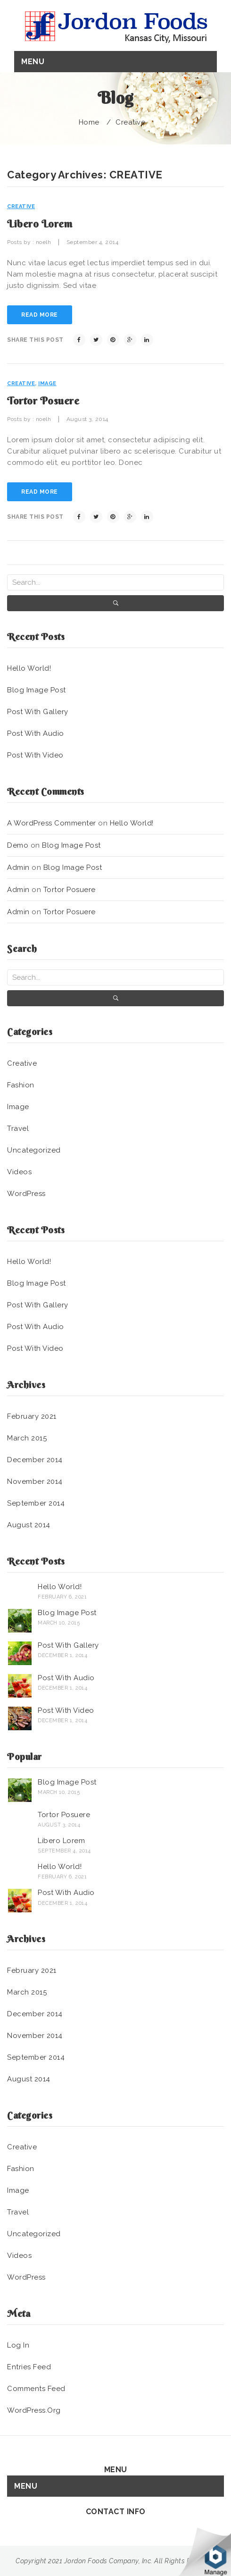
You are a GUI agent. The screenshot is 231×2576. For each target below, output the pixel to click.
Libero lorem (39, 223)
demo (17, 845)
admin (18, 867)
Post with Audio (35, 733)
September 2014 (36, 1503)
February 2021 (32, 1416)
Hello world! (29, 668)
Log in (18, 2345)
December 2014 (35, 1460)
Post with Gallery (37, 711)
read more (39, 314)
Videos (19, 1172)
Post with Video (35, 755)
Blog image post (36, 690)
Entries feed (29, 2367)
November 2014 (35, 1481)
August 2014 (28, 1525)
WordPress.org (34, 2410)
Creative (130, 122)
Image (47, 383)
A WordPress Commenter (51, 823)
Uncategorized (34, 1150)
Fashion (20, 1085)
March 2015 (27, 1438)
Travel (18, 1128)
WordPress (26, 1193)
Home (89, 122)
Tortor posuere (43, 400)
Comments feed (36, 2388)
